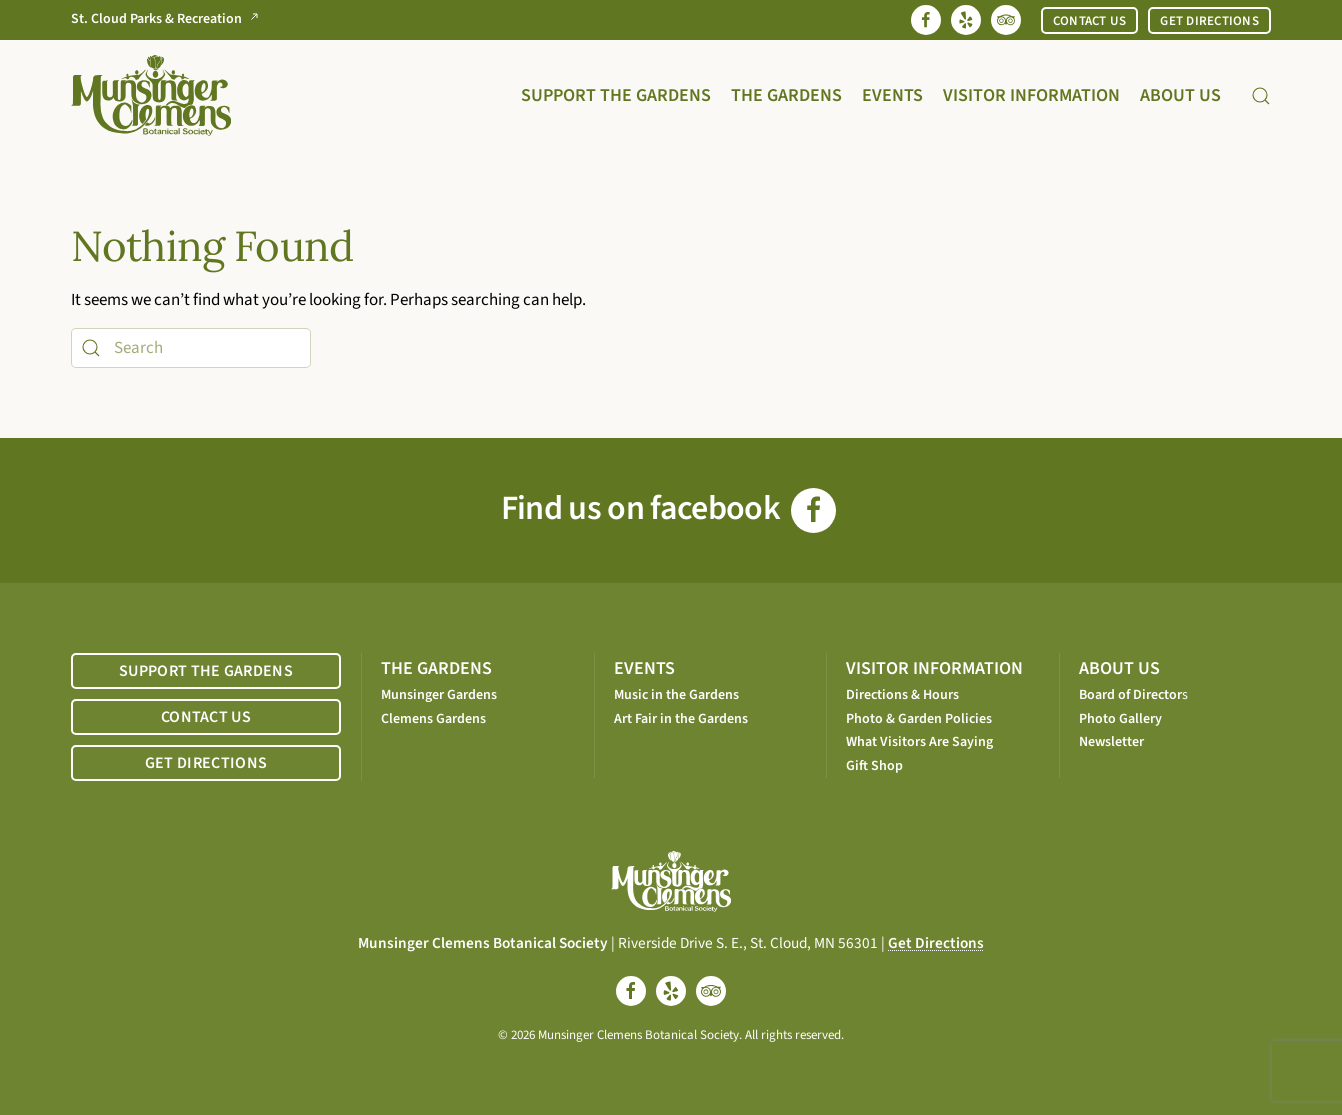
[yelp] (671, 991)
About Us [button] (1180, 95)
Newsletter (1111, 742)
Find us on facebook (668, 508)
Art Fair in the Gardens (681, 719)
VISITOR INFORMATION (934, 668)
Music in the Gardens (676, 695)
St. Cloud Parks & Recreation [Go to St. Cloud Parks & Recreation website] (169, 19)
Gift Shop (874, 766)
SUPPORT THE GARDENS (206, 671)
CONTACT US (1090, 21)
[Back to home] (151, 95)
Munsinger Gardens (439, 695)
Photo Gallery (1120, 719)
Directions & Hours (902, 695)
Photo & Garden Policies (919, 719)
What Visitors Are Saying (919, 742)
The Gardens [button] (786, 95)
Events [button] (892, 95)
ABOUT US (1119, 668)
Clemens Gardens (433, 719)
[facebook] (631, 991)
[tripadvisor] (711, 991)
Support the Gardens (616, 95)
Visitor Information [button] (1031, 95)
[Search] (191, 348)
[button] (1261, 95)
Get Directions (936, 943)
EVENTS (644, 668)
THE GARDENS (436, 668)
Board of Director (1130, 695)
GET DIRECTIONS (1209, 21)
